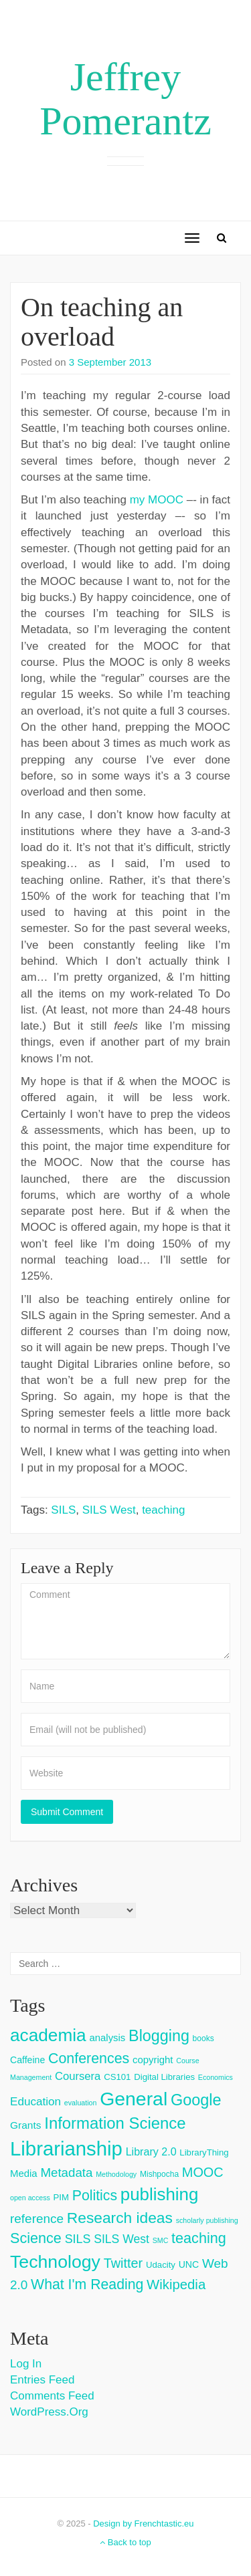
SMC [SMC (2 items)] (161, 2240)
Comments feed (52, 2395)
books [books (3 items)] (203, 2038)
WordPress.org (49, 2412)
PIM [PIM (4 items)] (61, 2197)
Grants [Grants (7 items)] (25, 2125)
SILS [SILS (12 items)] (78, 2239)
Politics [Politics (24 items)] (94, 2196)
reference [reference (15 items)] (37, 2219)
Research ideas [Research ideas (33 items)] (120, 2217)
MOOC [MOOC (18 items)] (203, 2172)
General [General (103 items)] (133, 2098)
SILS (63, 1510)
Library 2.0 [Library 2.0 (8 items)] (151, 2151)
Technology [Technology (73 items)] (55, 2262)
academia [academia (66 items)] (48, 2035)
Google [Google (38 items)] (196, 2100)
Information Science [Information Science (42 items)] (114, 2123)
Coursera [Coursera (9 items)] (77, 2076)
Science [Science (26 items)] (36, 2238)
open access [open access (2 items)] (30, 2198)
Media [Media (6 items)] (23, 2173)
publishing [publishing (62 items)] (159, 2194)
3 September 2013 (110, 362)
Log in (25, 2363)
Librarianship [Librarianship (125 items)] (66, 2148)
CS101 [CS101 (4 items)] (117, 2077)
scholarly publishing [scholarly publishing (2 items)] (207, 2220)
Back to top (125, 2542)
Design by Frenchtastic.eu (143, 2524)
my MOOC (156, 499)
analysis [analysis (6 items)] (107, 2037)
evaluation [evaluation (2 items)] (80, 2103)
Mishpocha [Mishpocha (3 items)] (159, 2174)
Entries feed (42, 2379)
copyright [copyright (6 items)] (153, 2059)
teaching (163, 1510)
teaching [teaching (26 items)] (198, 2238)
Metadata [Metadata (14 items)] (66, 2172)
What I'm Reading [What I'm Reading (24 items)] (87, 2284)
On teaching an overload (102, 322)
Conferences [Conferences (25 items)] (88, 2059)
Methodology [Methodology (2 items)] (116, 2174)
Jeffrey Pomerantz (125, 99)
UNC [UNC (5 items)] (189, 2264)
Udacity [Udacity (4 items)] (160, 2265)
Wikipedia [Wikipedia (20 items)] (176, 2284)
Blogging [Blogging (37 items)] (159, 2035)
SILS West (109, 1510)
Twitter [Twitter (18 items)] (123, 2263)
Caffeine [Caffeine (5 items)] (27, 2060)
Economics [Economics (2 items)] (215, 2077)
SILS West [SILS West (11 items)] (121, 2239)
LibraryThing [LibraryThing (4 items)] (203, 2152)
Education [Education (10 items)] (35, 2101)
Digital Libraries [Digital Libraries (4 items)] (164, 2077)
